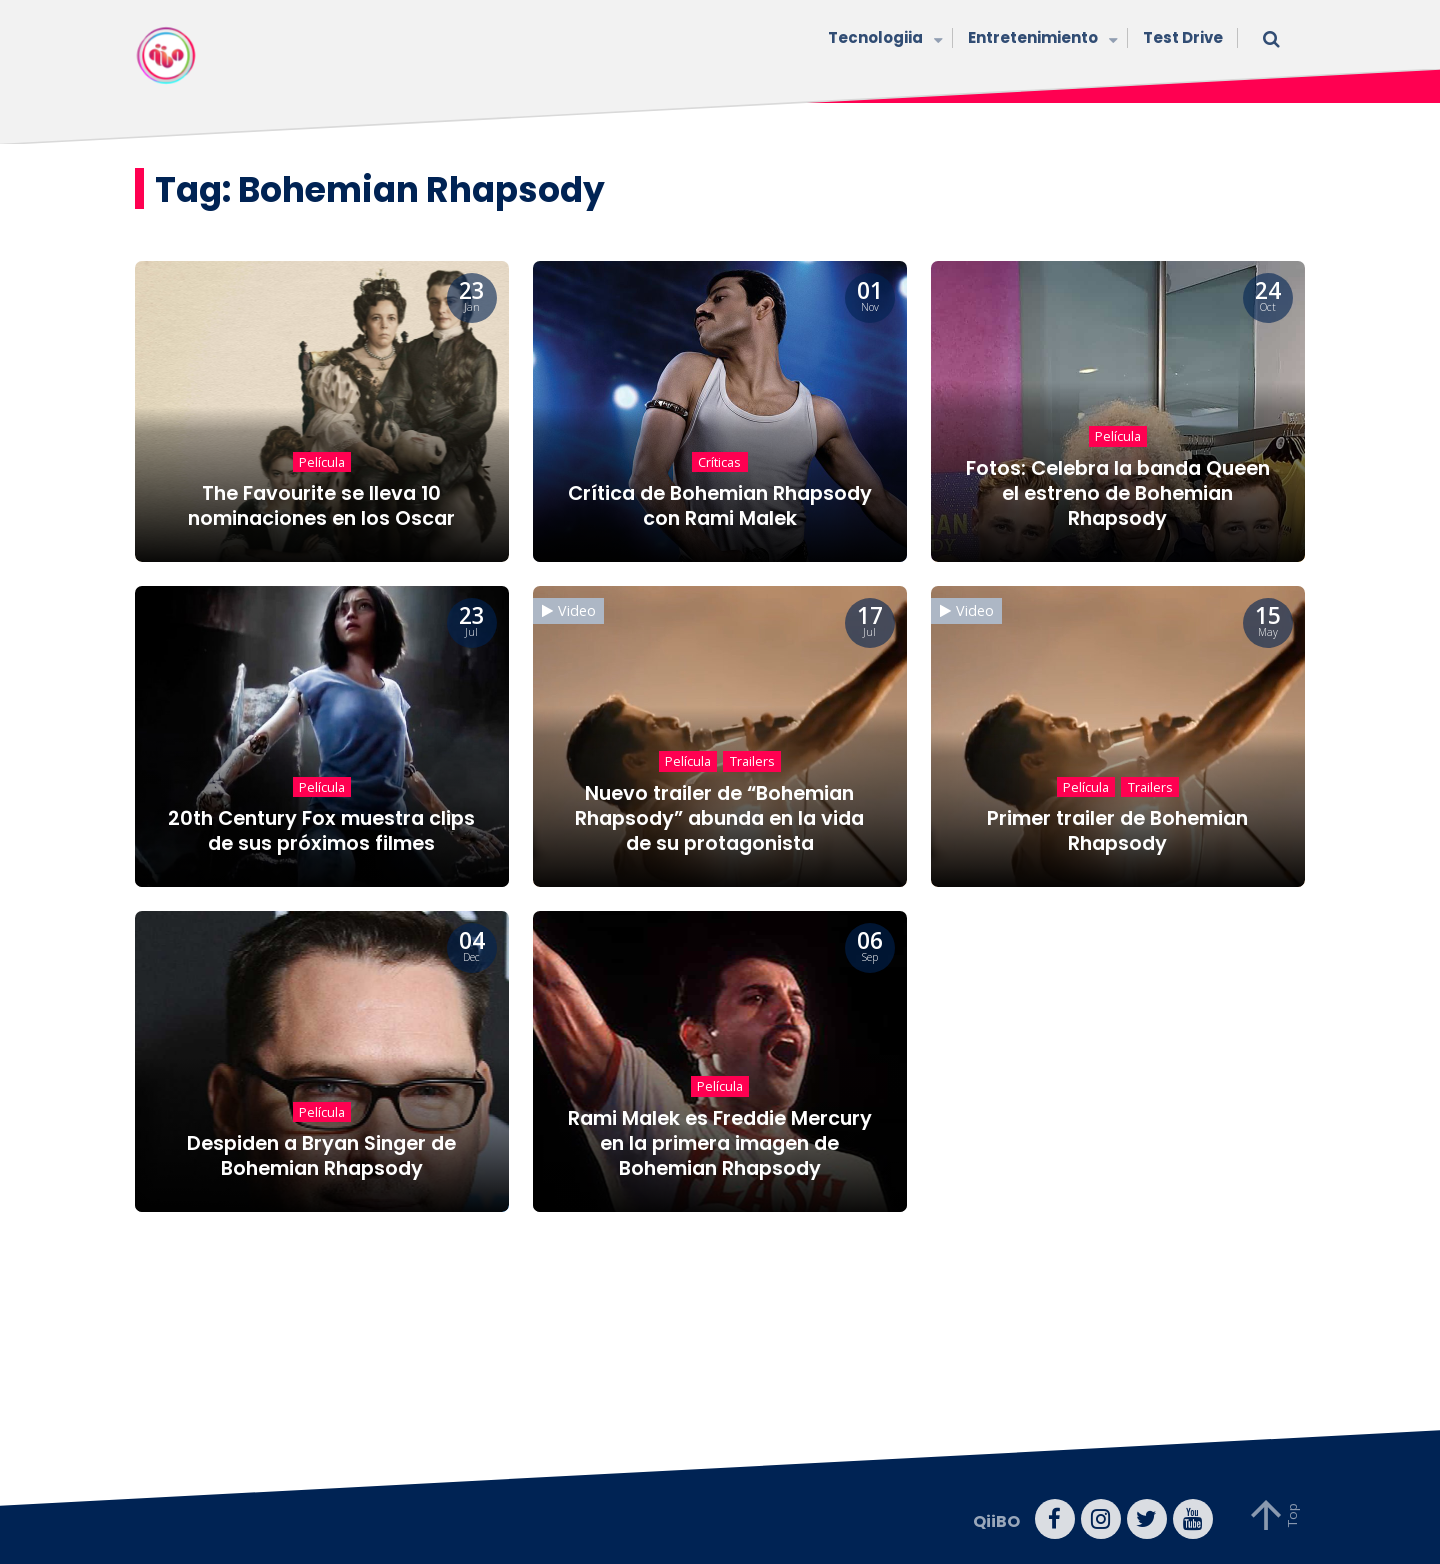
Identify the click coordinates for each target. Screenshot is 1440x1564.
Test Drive (1183, 37)
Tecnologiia (883, 39)
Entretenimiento (1040, 39)
